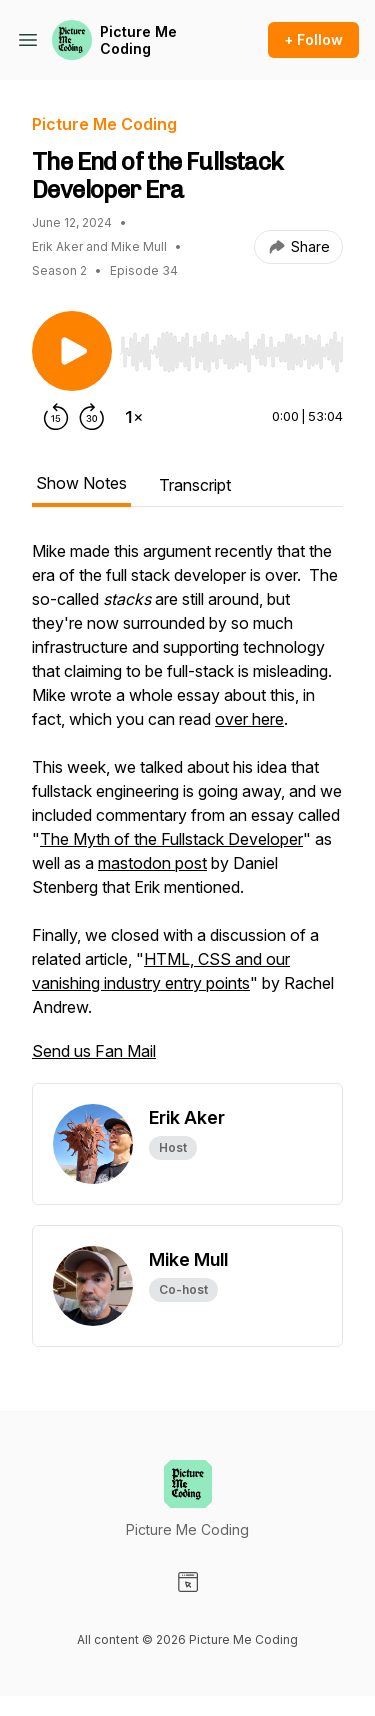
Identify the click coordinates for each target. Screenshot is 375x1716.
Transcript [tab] (195, 485)
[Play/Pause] (72, 351)
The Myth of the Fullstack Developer (171, 839)
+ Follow (313, 39)
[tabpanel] (187, 811)
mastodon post (152, 863)
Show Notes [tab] (81, 483)
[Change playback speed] (134, 417)
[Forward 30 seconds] (92, 417)
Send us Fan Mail (94, 1051)
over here (249, 719)
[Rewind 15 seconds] (56, 417)
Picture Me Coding (138, 40)
